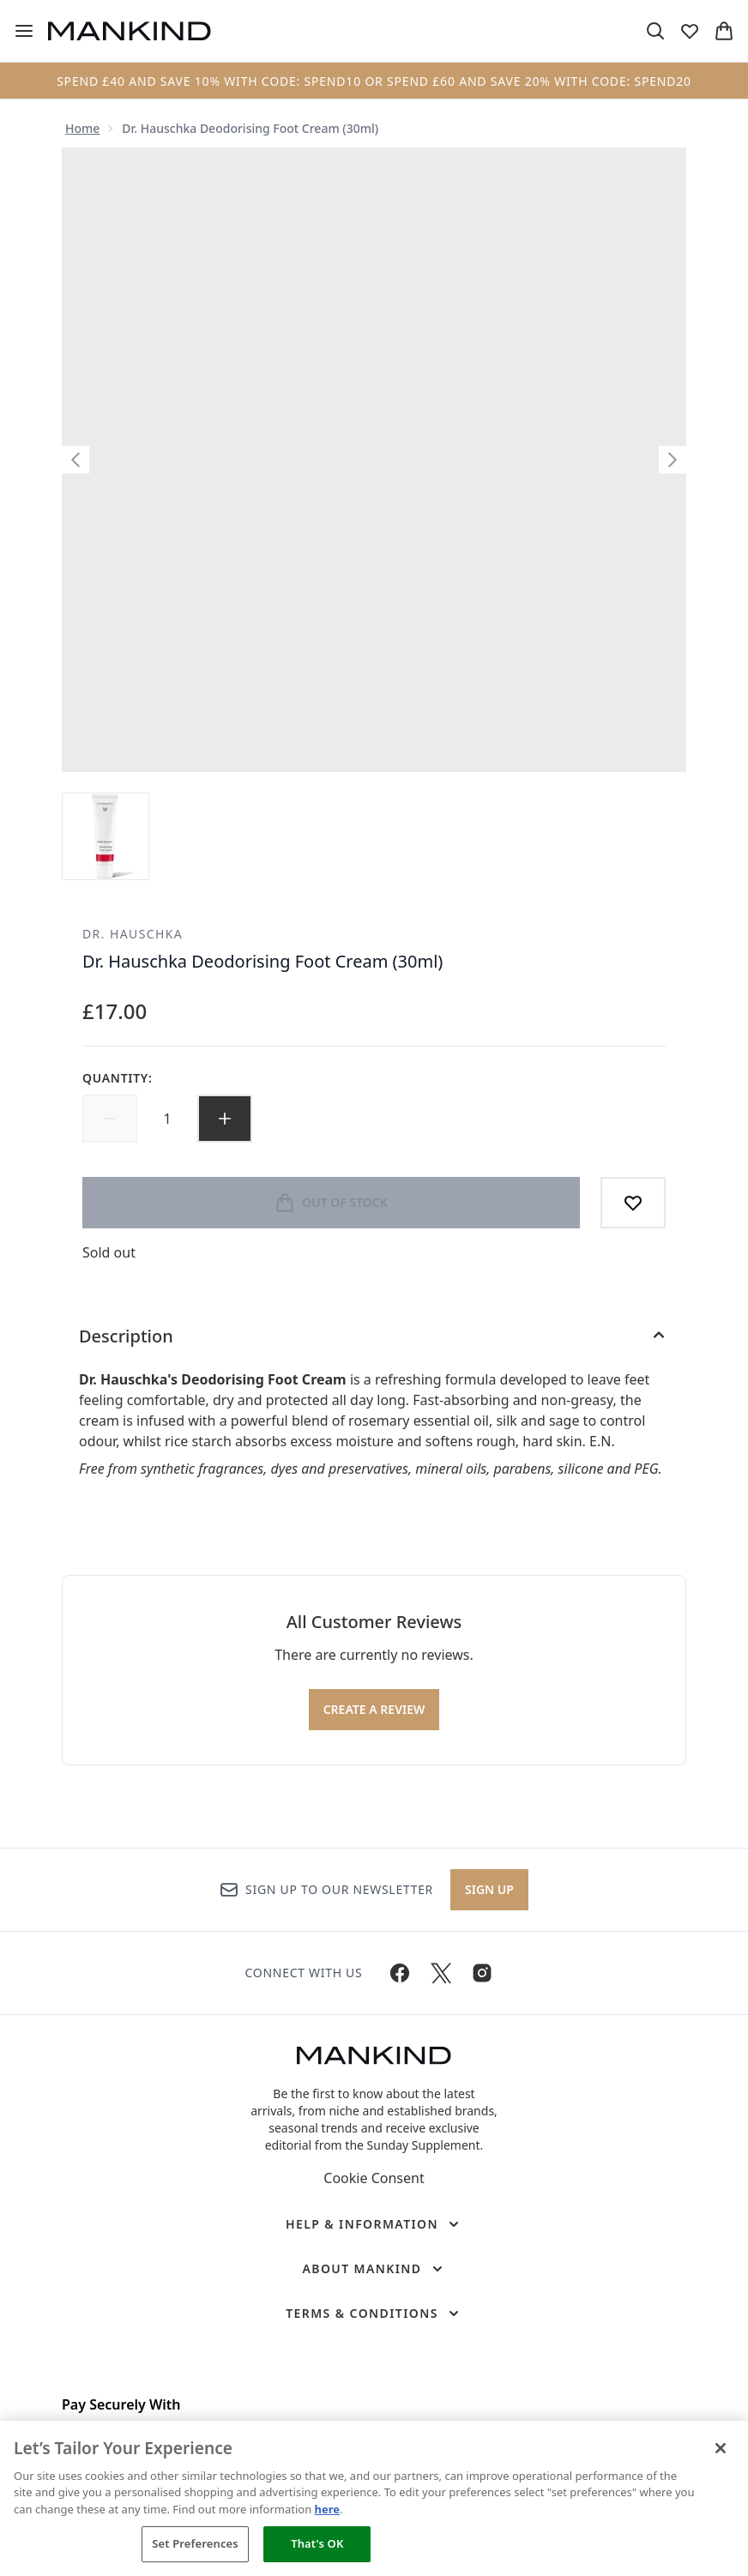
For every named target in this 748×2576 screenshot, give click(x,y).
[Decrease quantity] (109, 1119)
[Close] (720, 2448)
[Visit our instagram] (482, 1973)
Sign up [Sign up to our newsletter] (489, 1889)
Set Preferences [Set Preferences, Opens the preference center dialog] (195, 2543)
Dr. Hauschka (132, 934)
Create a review (374, 1709)
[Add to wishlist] (633, 1202)
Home (82, 128)
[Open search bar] (655, 31)
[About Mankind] (373, 2268)
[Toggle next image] (672, 460)
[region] (374, 2498)
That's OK (317, 2543)
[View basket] (724, 31)
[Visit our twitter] (440, 1973)
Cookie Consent (373, 2178)
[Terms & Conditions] (374, 2313)
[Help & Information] (374, 2224)
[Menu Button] (24, 31)
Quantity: (117, 1078)
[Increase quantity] (224, 1119)
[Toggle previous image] (75, 460)
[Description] (374, 1336)
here (328, 2509)
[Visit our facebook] (399, 1973)
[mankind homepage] (129, 31)
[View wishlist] (689, 31)
